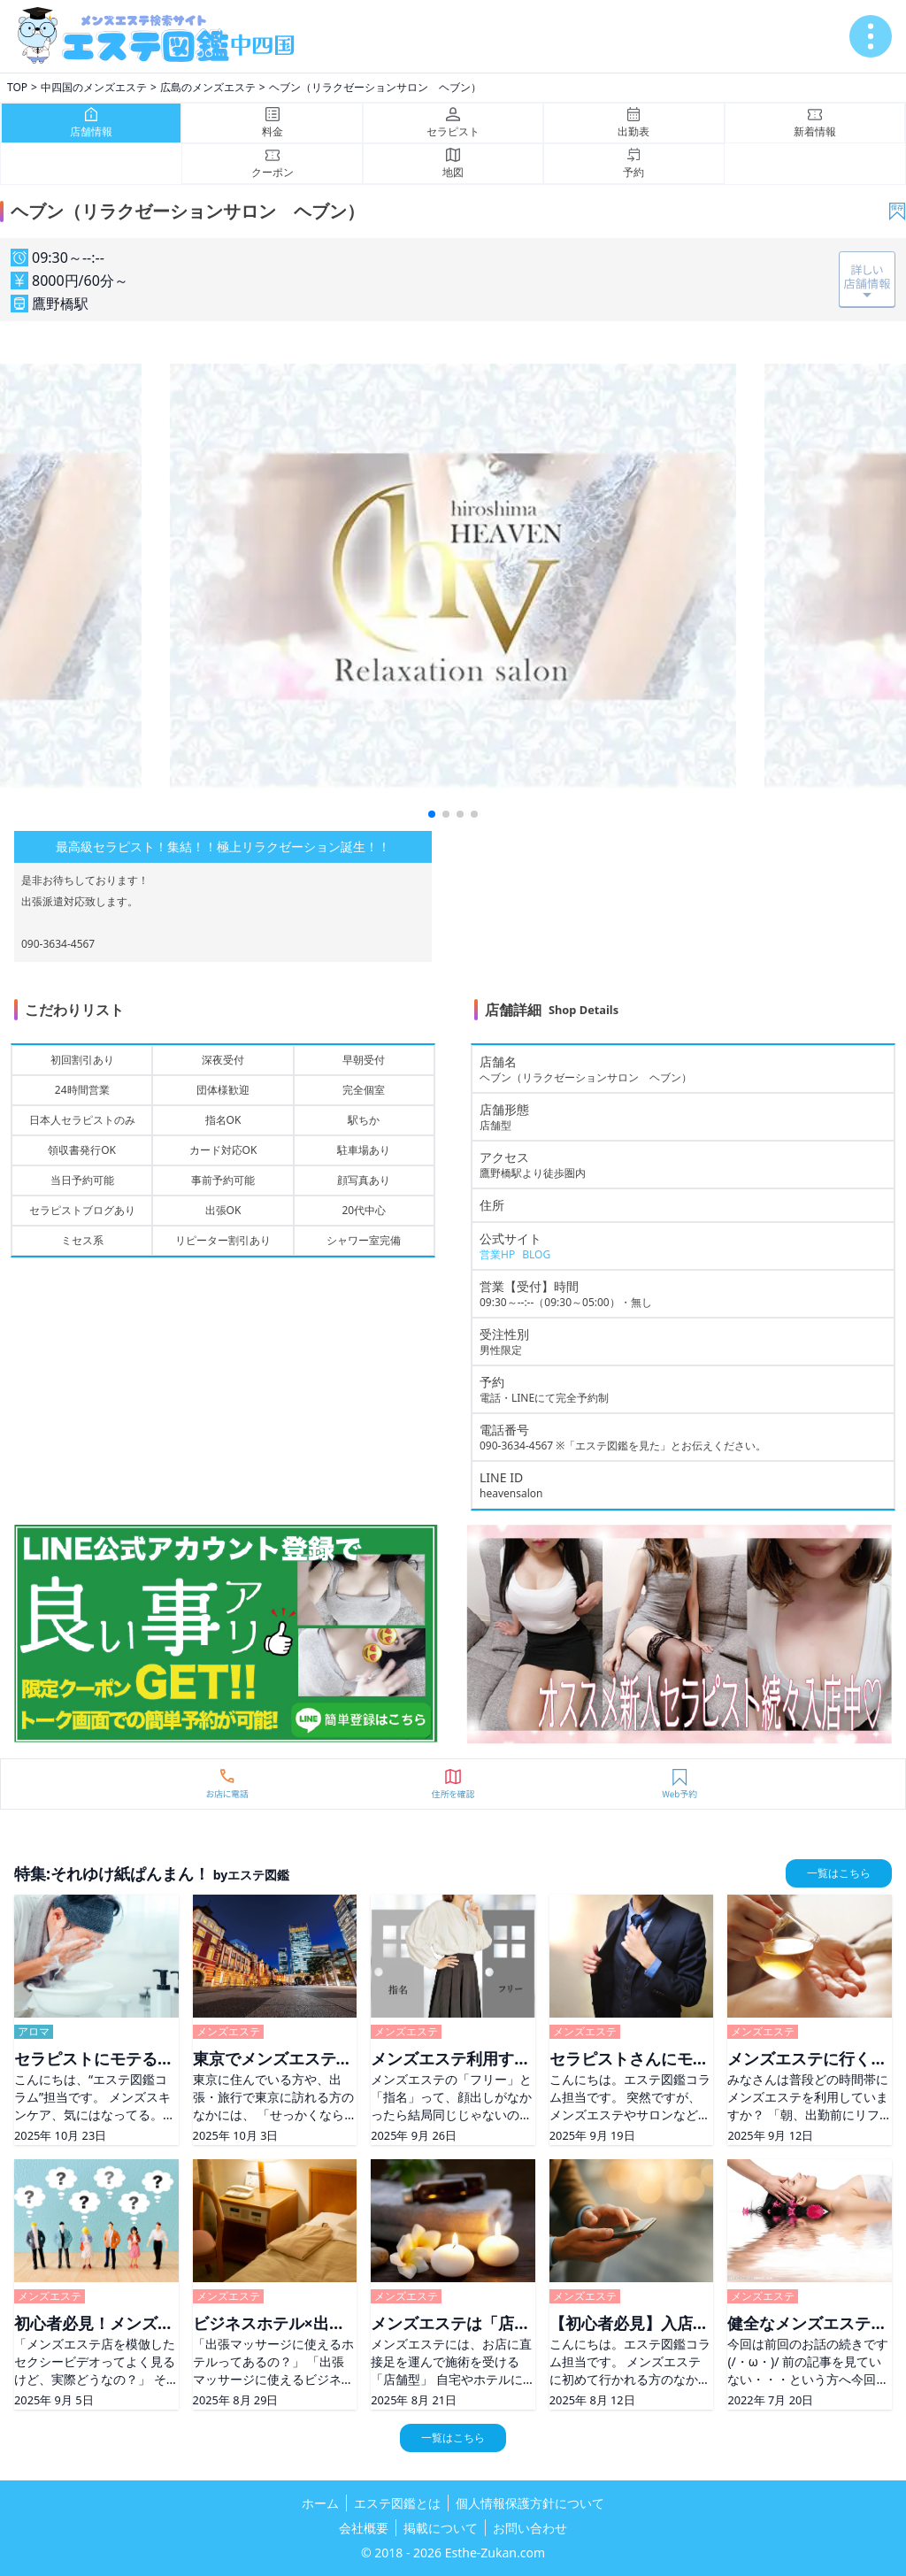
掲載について (440, 2527)
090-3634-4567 (516, 1445)
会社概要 (363, 2527)
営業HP (497, 1254)
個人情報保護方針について (530, 2503)
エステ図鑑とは (397, 2503)
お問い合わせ (530, 2527)
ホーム (320, 2503)
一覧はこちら (839, 1872)
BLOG (536, 1254)
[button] (431, 814)
